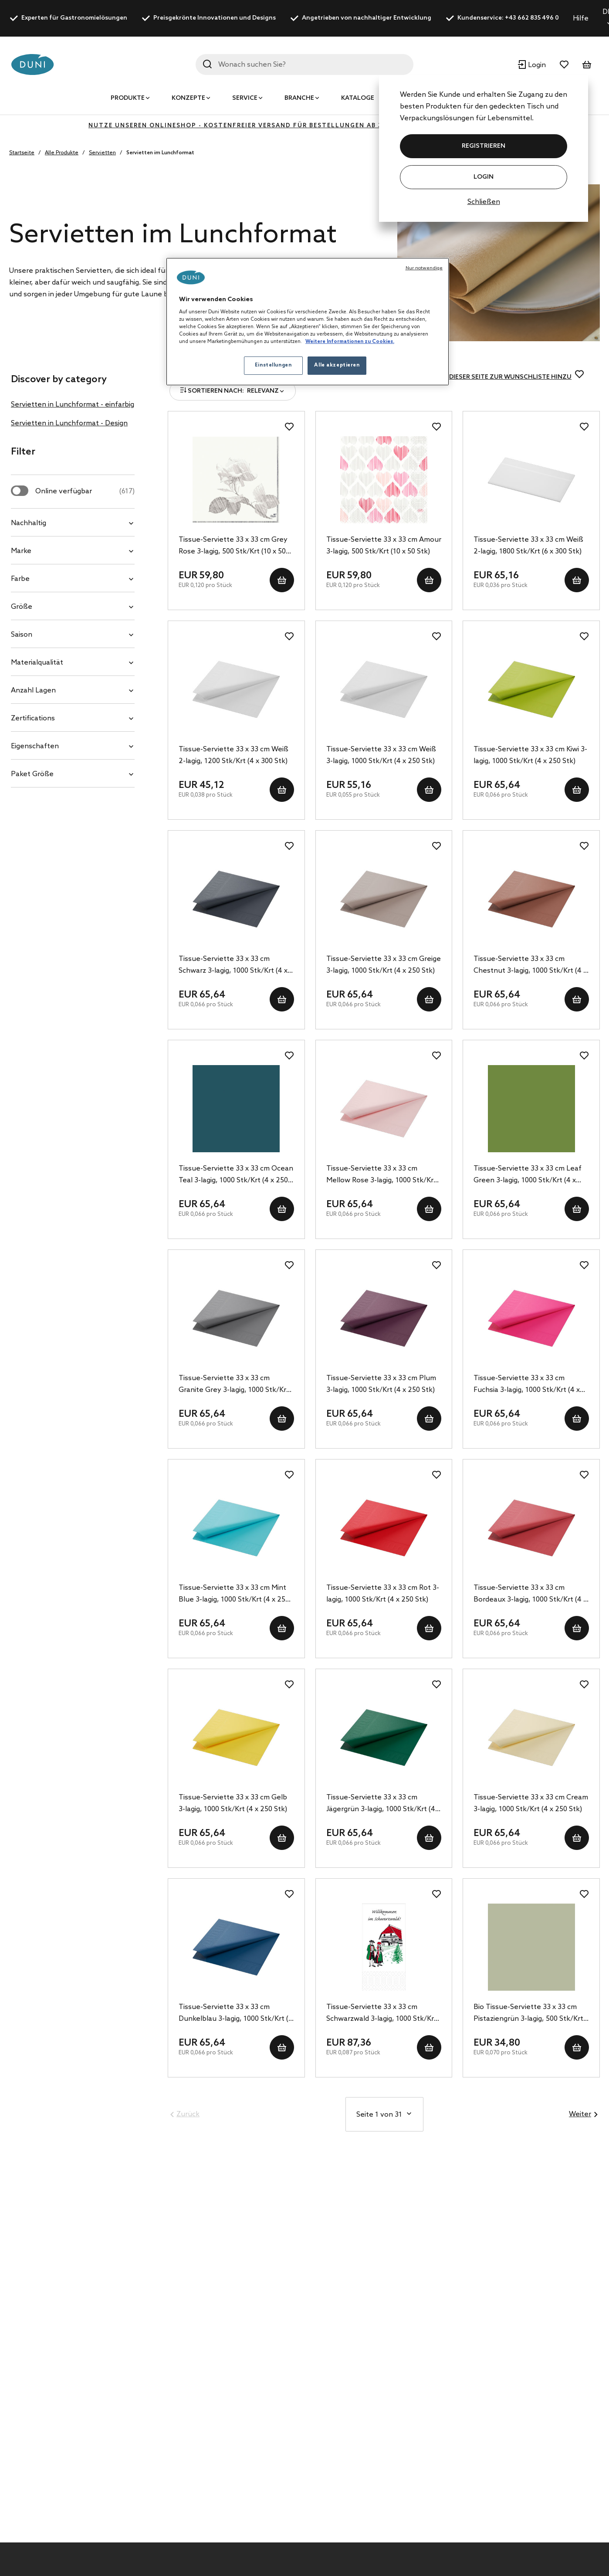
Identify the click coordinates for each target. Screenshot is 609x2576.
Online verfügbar (85, 491)
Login (484, 177)
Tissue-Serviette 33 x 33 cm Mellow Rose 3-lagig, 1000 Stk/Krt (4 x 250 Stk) (381, 1175)
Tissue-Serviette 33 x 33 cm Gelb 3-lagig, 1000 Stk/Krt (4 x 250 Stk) (233, 1803)
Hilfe (581, 18)
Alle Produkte (61, 153)
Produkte (128, 98)
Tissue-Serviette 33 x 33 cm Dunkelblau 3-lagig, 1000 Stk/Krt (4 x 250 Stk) (236, 2014)
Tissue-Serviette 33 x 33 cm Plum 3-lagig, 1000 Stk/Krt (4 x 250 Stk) (381, 1384)
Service (244, 98)
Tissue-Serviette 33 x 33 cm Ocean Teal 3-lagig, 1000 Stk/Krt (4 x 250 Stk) (236, 1175)
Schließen (483, 202)
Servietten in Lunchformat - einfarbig (72, 404)
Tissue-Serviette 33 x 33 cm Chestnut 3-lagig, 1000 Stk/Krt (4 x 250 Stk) (530, 966)
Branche (299, 98)
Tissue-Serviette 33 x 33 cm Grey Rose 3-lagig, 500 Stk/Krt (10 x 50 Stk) (233, 546)
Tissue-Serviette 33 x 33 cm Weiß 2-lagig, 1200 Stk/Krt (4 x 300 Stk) (233, 755)
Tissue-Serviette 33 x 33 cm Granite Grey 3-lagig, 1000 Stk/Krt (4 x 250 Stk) (234, 1385)
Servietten (102, 153)
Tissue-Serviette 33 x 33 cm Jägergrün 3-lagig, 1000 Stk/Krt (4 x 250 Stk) (383, 1804)
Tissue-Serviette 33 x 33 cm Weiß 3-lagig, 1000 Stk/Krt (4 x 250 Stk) (381, 755)
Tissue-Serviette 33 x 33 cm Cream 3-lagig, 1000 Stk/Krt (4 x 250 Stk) (531, 1803)
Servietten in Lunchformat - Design (69, 423)
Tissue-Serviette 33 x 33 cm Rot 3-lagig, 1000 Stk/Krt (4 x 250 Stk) (382, 1594)
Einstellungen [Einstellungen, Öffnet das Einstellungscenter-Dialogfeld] (273, 365)
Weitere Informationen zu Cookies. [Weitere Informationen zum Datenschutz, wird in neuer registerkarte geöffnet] (349, 342)
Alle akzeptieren (336, 365)
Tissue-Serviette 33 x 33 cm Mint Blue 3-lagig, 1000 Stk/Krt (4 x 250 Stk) (234, 1594)
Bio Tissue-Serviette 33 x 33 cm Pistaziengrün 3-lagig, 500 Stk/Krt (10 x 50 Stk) (528, 2014)
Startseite (21, 153)
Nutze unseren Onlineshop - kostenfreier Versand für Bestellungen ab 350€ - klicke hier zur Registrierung (304, 125)
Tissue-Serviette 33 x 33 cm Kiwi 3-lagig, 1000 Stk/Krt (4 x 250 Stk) (530, 755)
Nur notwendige (424, 268)
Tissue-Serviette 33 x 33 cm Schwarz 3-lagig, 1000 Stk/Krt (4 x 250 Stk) (233, 966)
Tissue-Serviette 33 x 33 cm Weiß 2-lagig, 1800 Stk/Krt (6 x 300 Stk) (528, 546)
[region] (307, 322)
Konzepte (188, 98)
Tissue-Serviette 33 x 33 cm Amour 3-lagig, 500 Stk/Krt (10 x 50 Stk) (383, 546)
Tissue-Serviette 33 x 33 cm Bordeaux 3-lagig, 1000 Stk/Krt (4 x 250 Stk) (530, 1594)
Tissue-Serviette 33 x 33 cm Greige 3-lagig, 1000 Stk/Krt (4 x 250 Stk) (383, 965)
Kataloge (357, 98)
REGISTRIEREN (483, 146)
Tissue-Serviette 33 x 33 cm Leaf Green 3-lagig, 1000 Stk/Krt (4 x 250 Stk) (528, 1175)
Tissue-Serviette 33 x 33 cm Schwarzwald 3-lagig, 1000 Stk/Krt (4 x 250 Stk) (381, 2014)
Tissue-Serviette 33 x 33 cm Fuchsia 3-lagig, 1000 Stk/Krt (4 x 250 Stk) (527, 1385)
